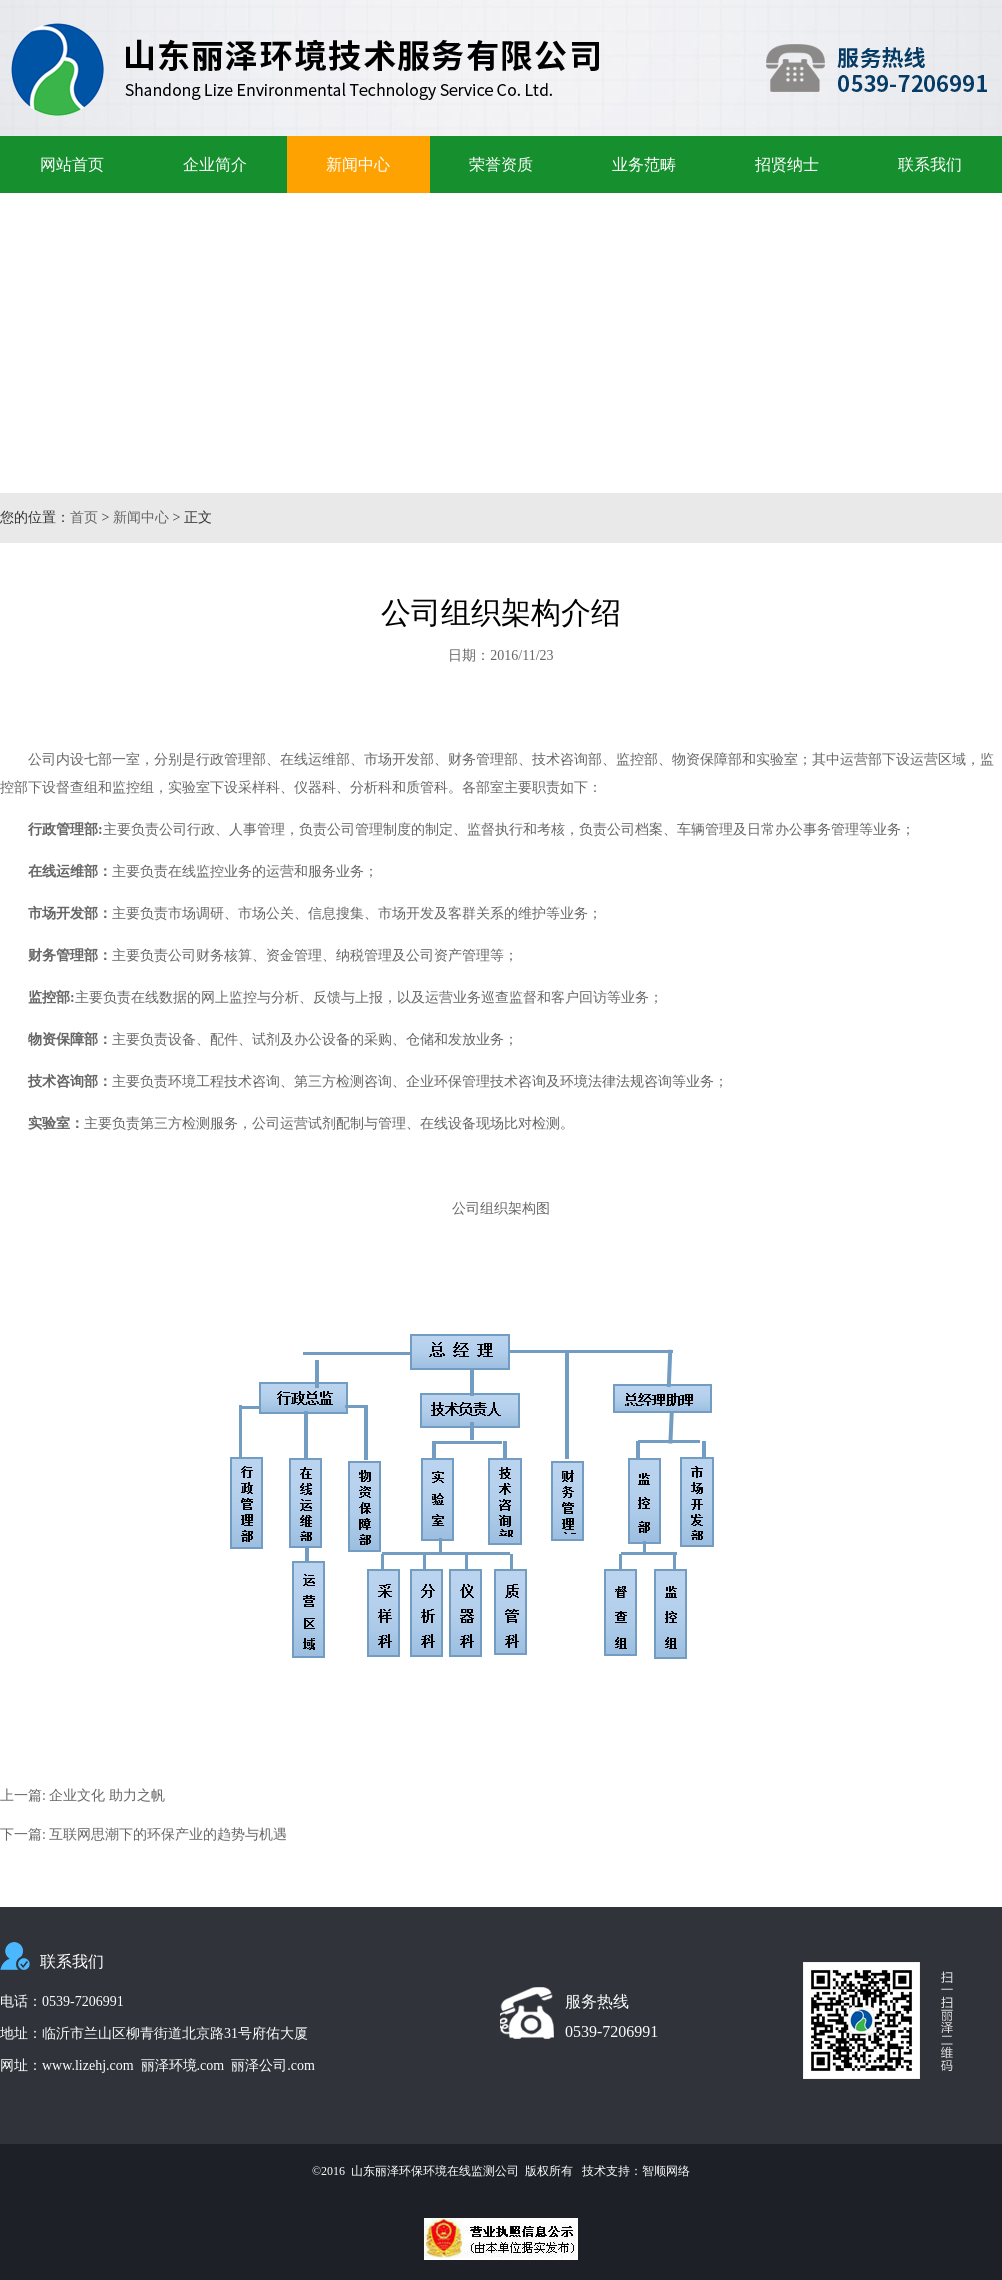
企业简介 (215, 164)
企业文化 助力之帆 (107, 1795)
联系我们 (930, 164)
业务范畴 (644, 164)
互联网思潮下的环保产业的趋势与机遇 (168, 1834)
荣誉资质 (501, 164)
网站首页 (72, 164)
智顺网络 (666, 2171)
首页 (84, 517)
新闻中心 (358, 164)
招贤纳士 (787, 164)
